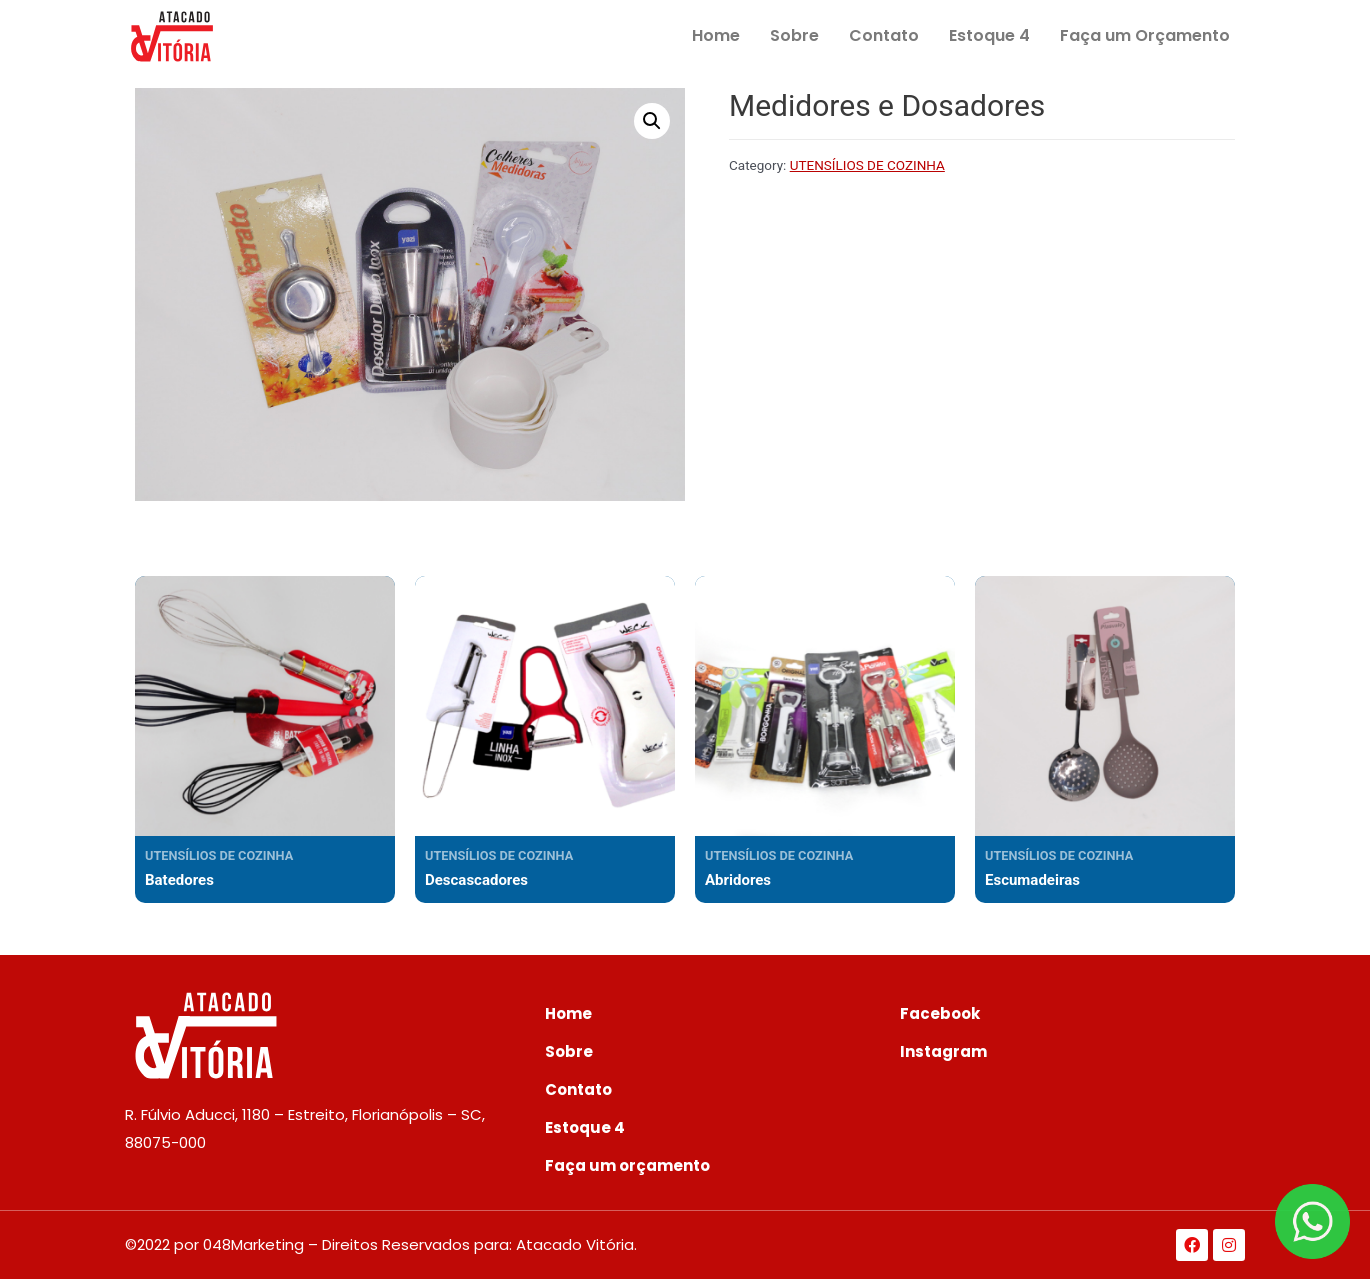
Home (716, 35)
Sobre (794, 35)
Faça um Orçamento (1145, 35)
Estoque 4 (989, 35)
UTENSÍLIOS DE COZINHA (867, 165)
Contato (884, 35)
